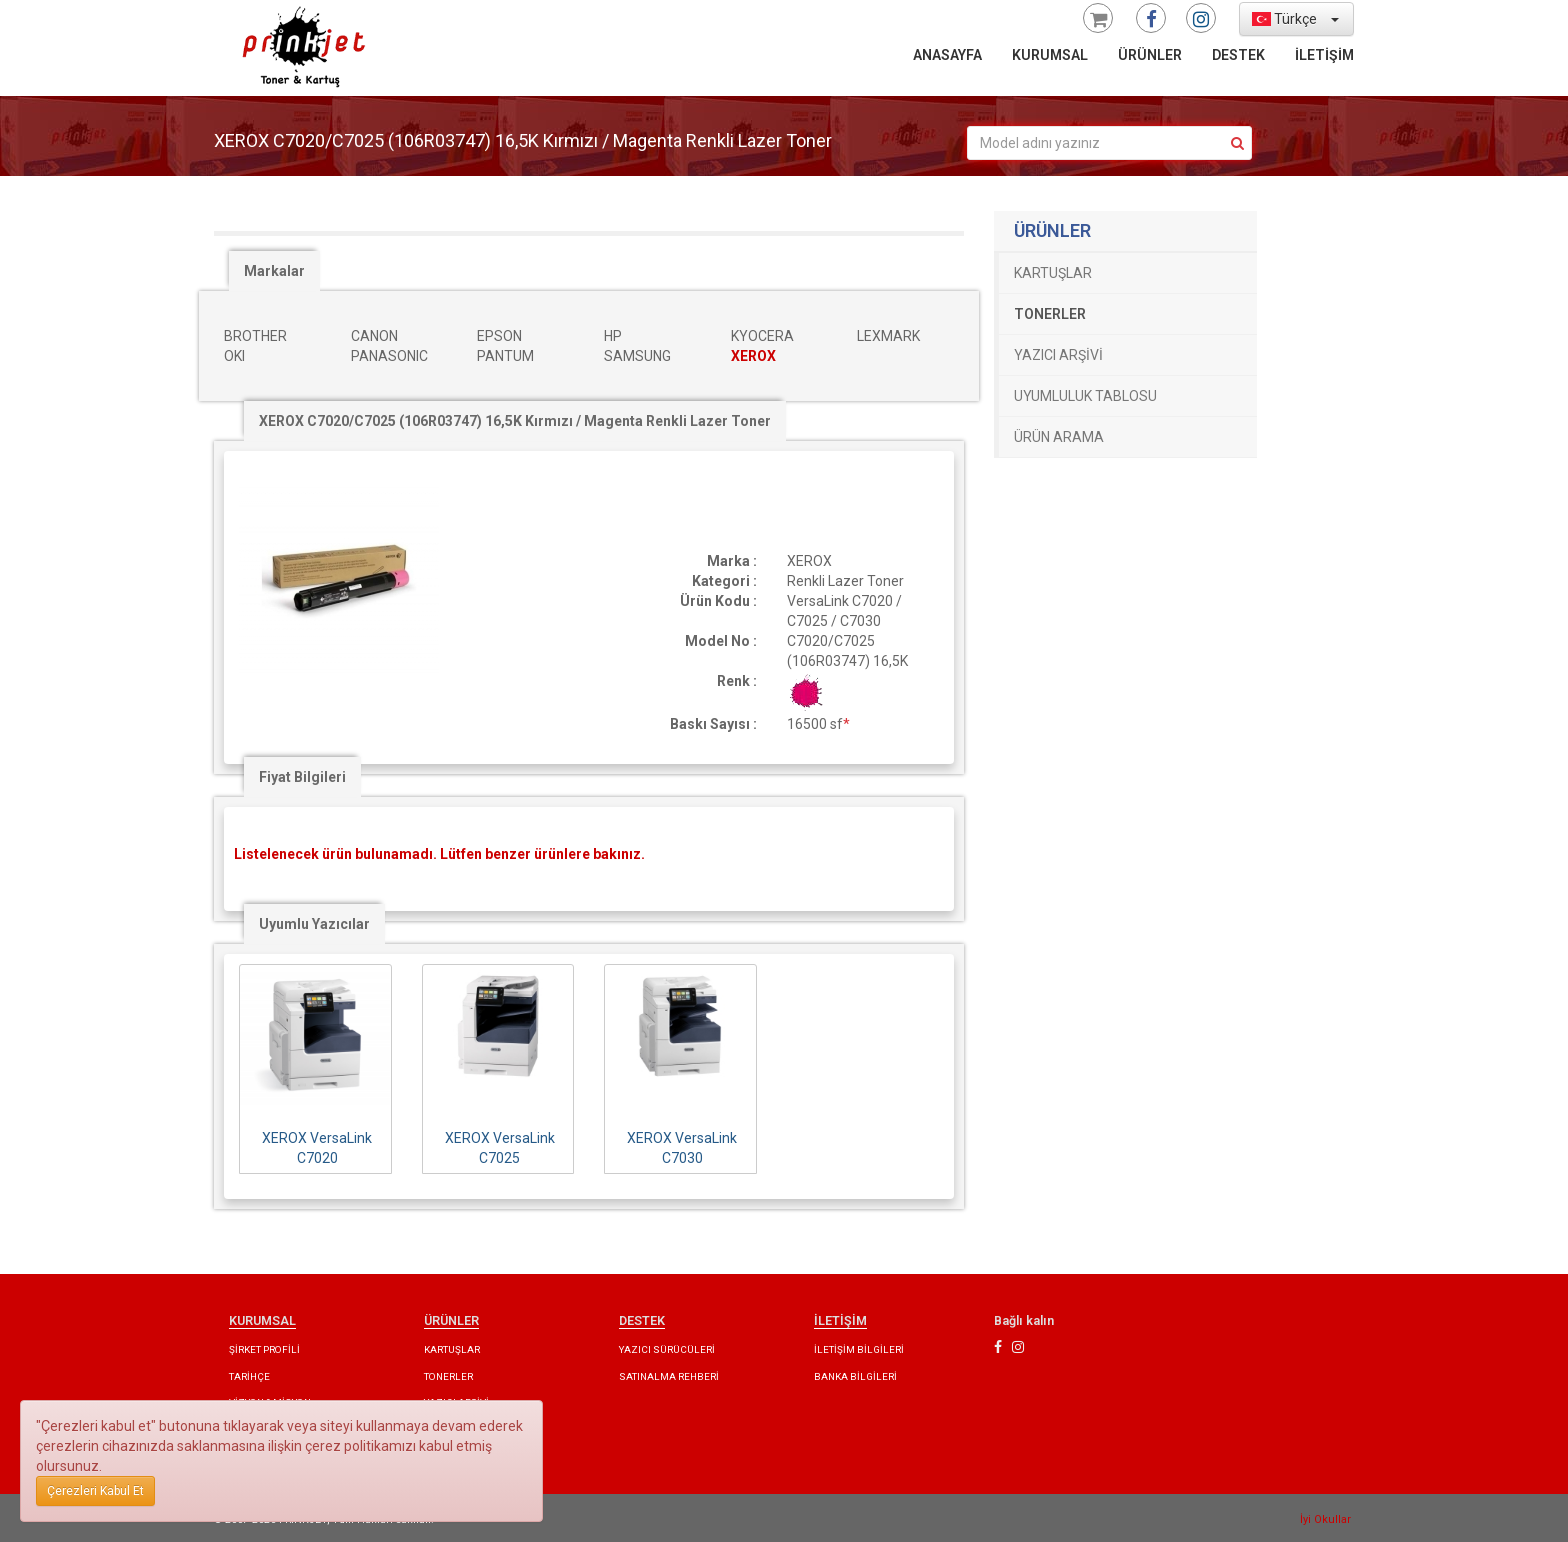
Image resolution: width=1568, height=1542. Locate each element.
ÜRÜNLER (1150, 55)
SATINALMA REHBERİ (669, 1376)
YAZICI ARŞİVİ (1058, 355)
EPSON (499, 336)
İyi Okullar (1325, 1519)
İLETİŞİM (1324, 55)
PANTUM (505, 356)
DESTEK (1238, 55)
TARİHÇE (249, 1376)
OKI (234, 356)
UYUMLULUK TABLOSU (1085, 396)
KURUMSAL (1050, 55)
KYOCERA (762, 336)
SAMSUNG (637, 356)
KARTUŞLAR (1053, 273)
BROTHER (255, 336)
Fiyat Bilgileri (302, 777)
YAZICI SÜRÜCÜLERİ (667, 1349)
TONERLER (1050, 314)
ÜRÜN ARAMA (1059, 437)
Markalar (274, 271)
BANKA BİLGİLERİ (855, 1376)
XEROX (753, 356)
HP (613, 336)
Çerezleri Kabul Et (95, 1491)
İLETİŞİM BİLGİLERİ (859, 1349)
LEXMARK (888, 336)
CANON (374, 336)
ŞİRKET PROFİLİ (264, 1349)
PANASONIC (389, 356)
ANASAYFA (947, 55)
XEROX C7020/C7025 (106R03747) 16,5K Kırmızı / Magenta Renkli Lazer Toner (515, 421)
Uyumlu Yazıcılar (314, 924)
